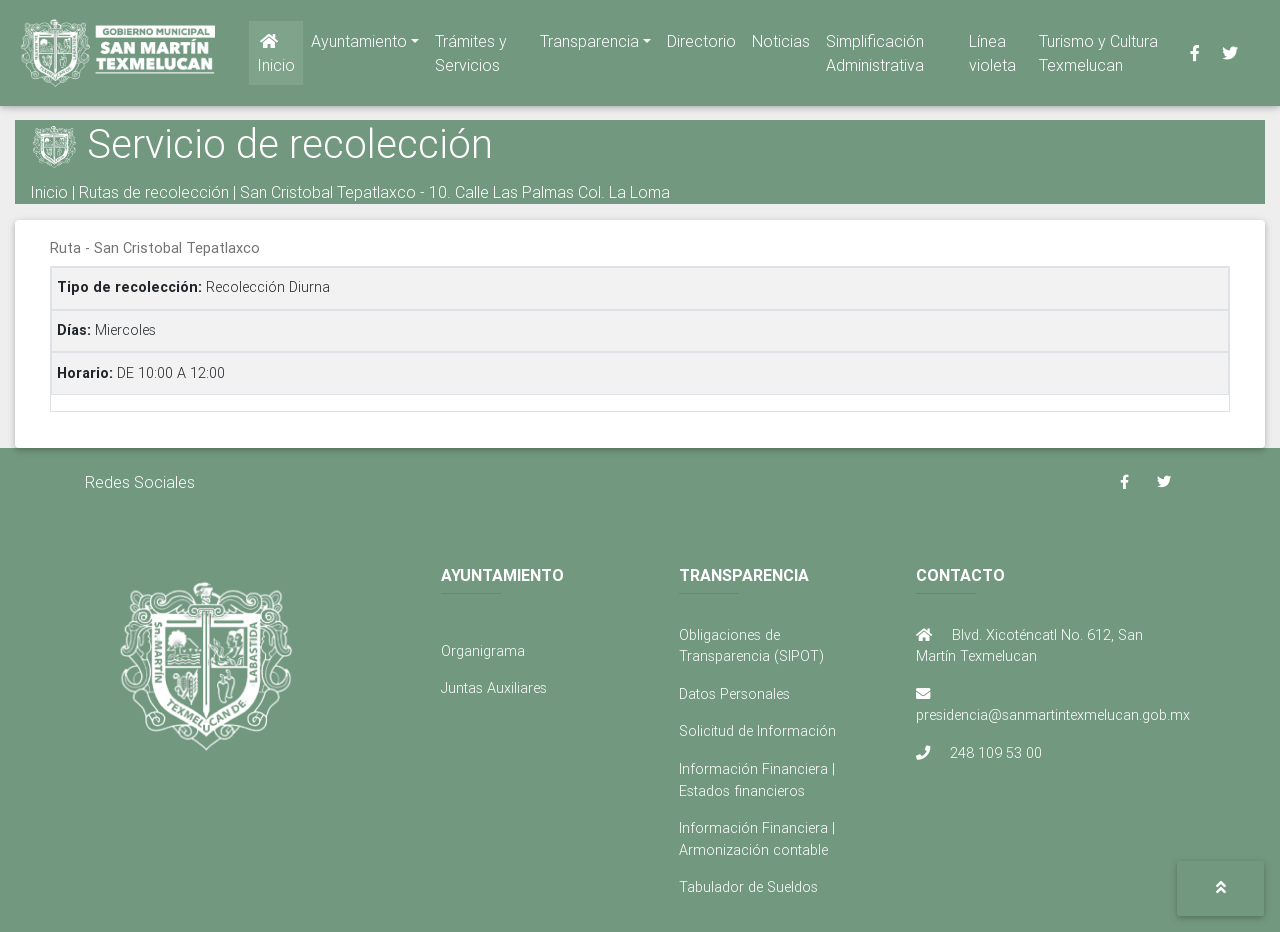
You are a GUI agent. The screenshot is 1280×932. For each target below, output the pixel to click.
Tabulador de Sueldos (748, 887)
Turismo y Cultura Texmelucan (1098, 57)
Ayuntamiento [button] (359, 45)
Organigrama (483, 651)
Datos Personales (734, 694)
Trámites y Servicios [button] (471, 57)
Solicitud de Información (757, 731)
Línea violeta (992, 57)
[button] (1220, 888)
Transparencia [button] (589, 45)
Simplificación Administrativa (875, 57)
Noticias (781, 45)
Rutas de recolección (154, 192)
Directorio (701, 45)
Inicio (276, 58)
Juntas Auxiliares (494, 688)
